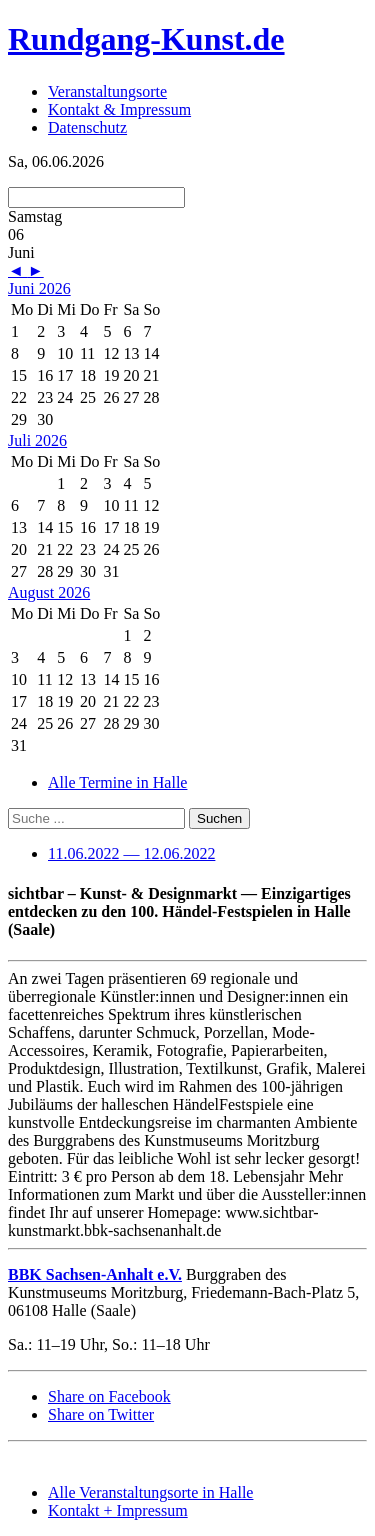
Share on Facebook (109, 1396)
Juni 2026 (39, 288)
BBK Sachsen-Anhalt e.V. (95, 1274)
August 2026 (49, 592)
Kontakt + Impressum (118, 1510)
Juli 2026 (37, 440)
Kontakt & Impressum (119, 109)
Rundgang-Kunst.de (146, 39)
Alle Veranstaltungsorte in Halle (150, 1492)
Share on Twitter (101, 1414)
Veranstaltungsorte (107, 91)
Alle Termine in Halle (117, 782)
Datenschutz (87, 127)
